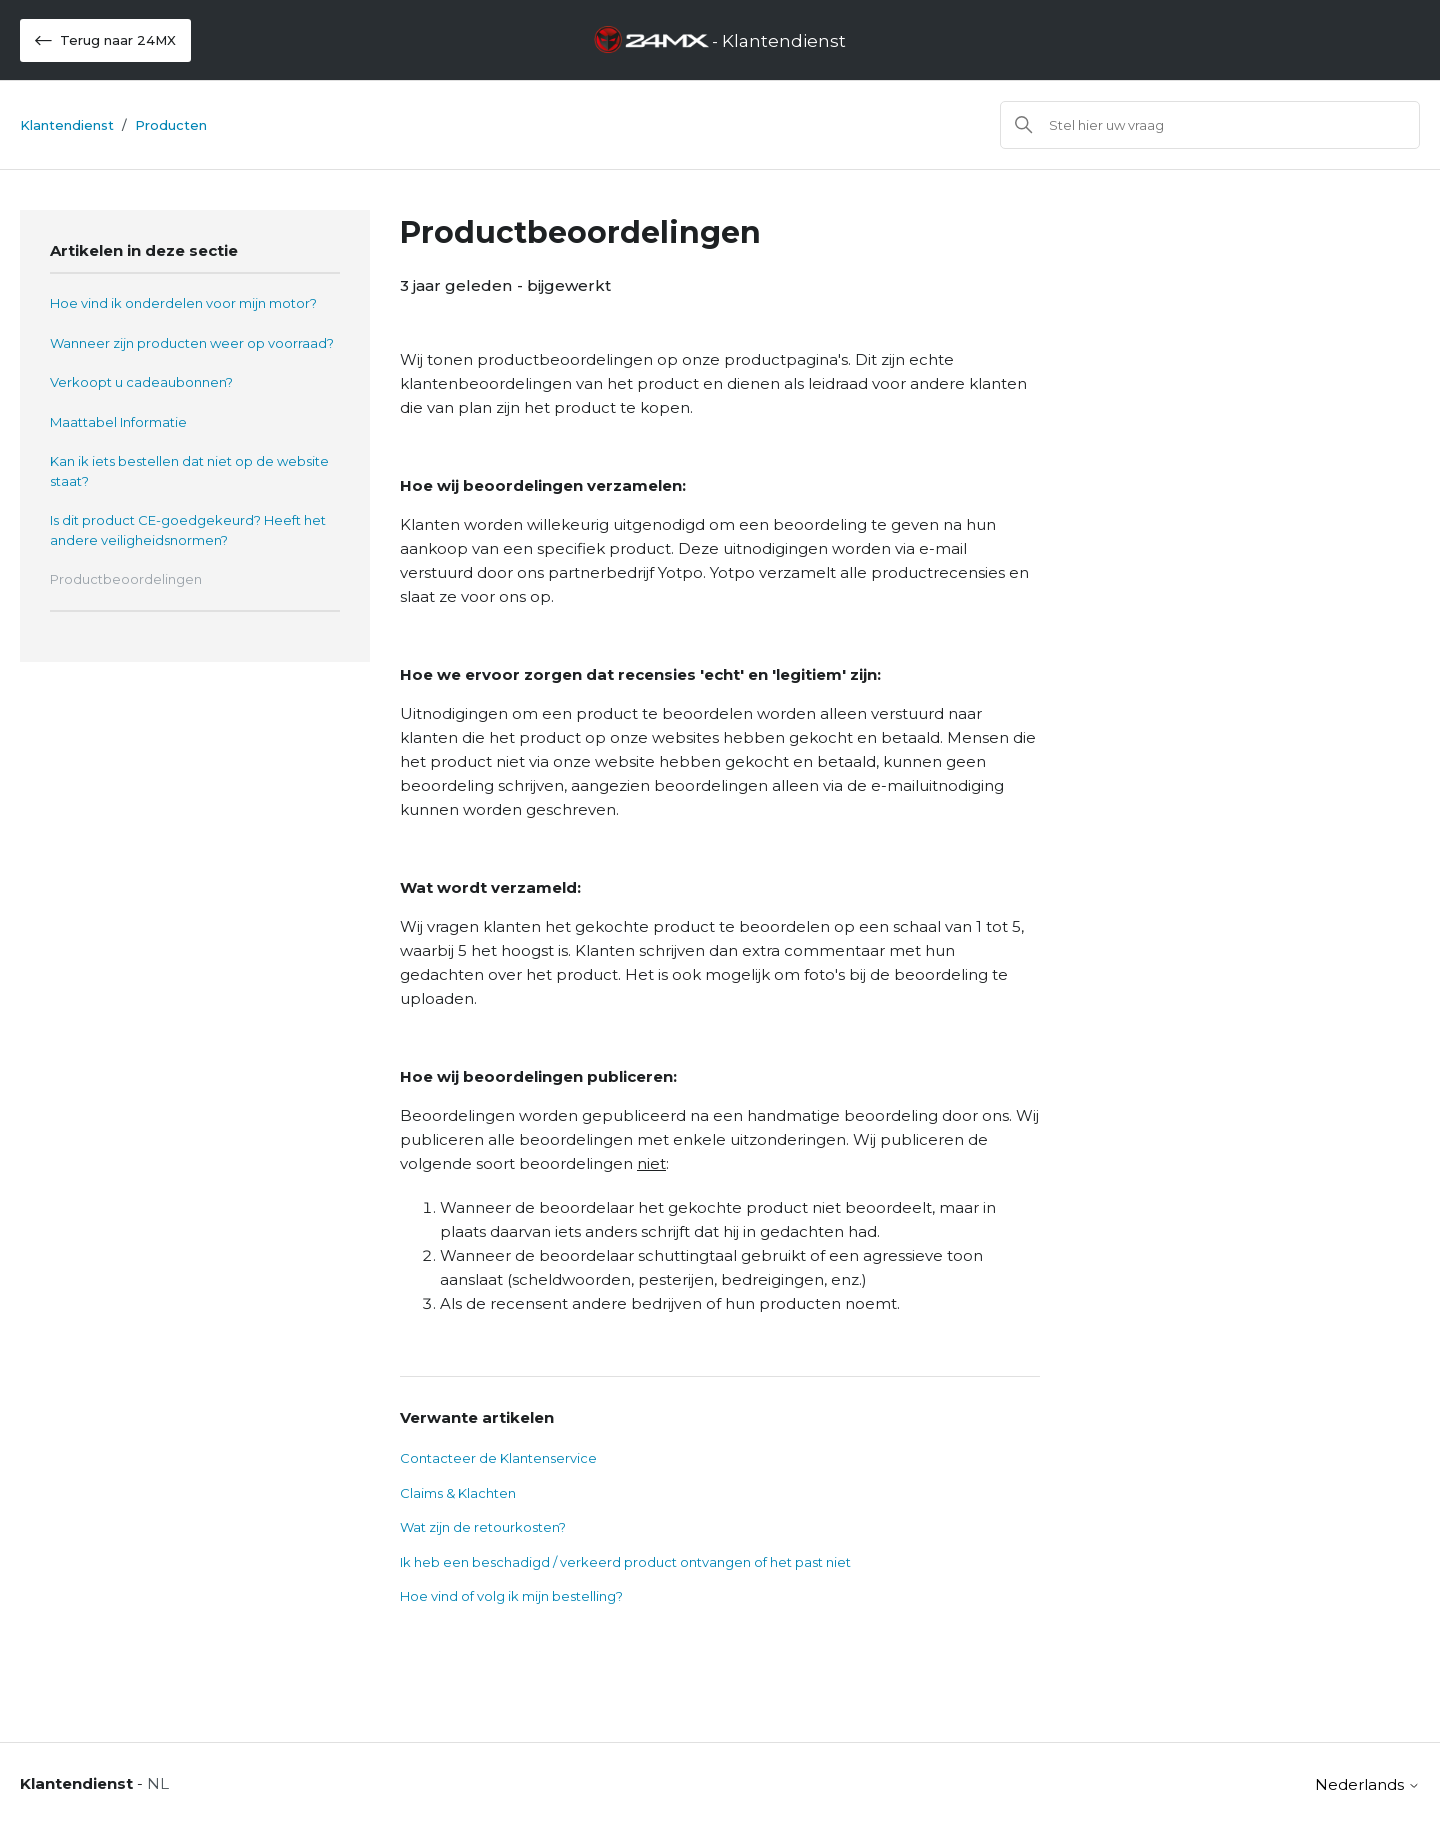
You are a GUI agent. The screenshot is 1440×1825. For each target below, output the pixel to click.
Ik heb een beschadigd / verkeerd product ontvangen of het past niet (625, 1562)
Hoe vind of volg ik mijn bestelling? (511, 1596)
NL (158, 1783)
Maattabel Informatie (118, 422)
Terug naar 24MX (105, 40)
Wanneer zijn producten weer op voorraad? (192, 343)
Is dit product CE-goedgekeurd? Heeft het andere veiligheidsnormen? (188, 530)
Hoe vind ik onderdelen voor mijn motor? (183, 303)
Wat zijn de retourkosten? (483, 1527)
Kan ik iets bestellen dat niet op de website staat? (189, 471)
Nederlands (1367, 1784)
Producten (171, 125)
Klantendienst (67, 125)
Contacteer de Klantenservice (498, 1458)
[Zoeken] (1210, 125)
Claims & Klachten (458, 1493)
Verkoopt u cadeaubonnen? (141, 382)
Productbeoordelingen (126, 579)
